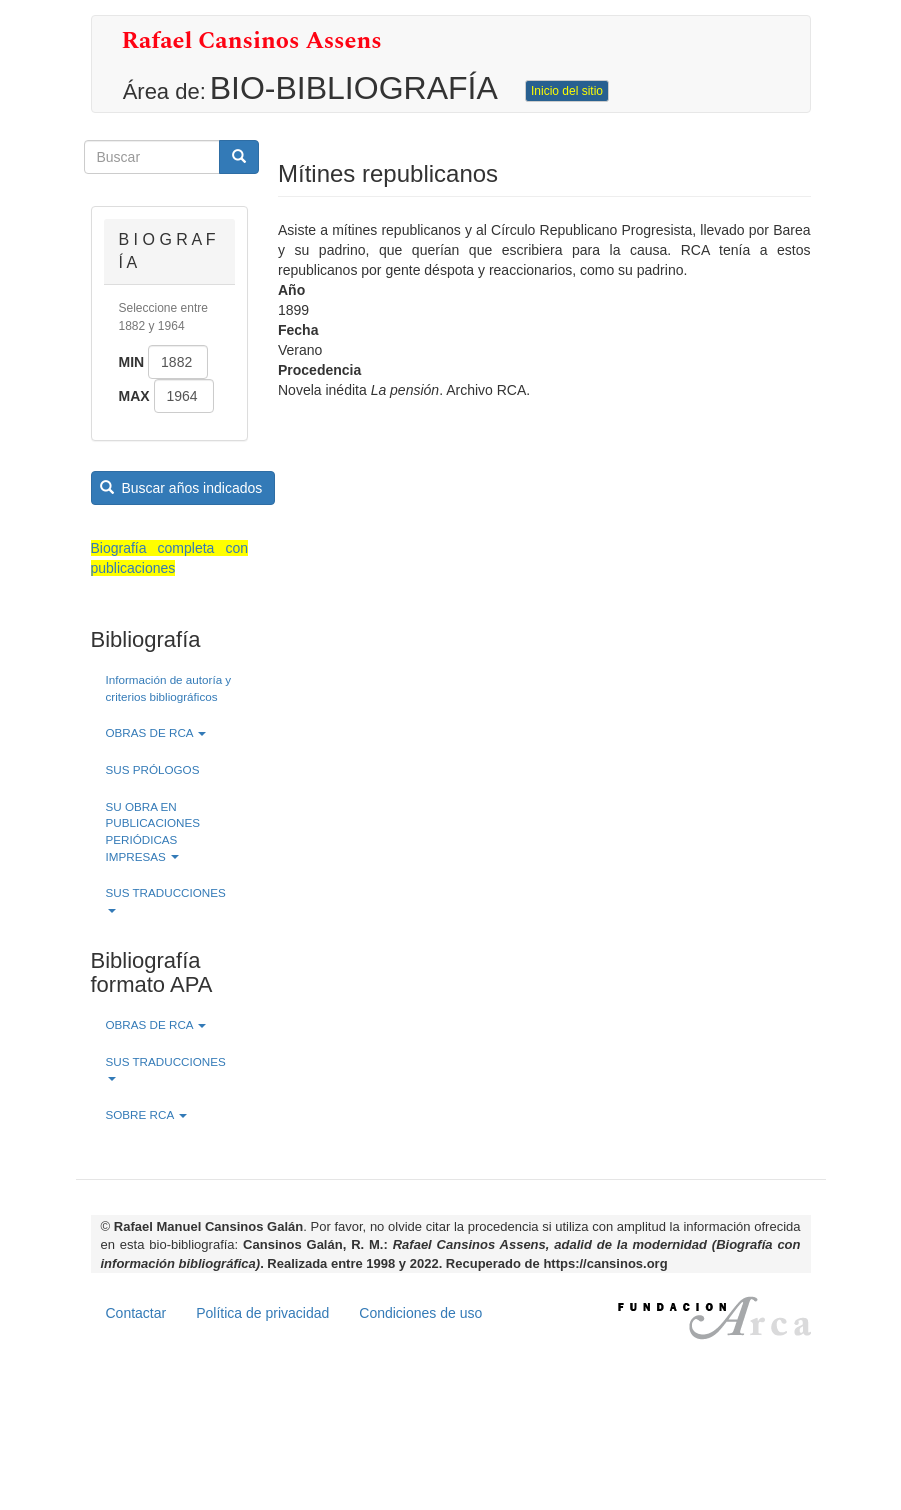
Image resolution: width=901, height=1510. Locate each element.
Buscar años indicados (181, 488)
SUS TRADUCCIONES (166, 899)
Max (134, 396)
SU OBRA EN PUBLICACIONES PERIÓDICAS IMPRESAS (153, 831)
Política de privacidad (262, 1313)
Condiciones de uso (420, 1313)
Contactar (136, 1313)
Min (132, 362)
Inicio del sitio (567, 91)
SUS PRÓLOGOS (153, 769)
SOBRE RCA (146, 1114)
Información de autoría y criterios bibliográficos (169, 688)
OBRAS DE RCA (156, 732)
